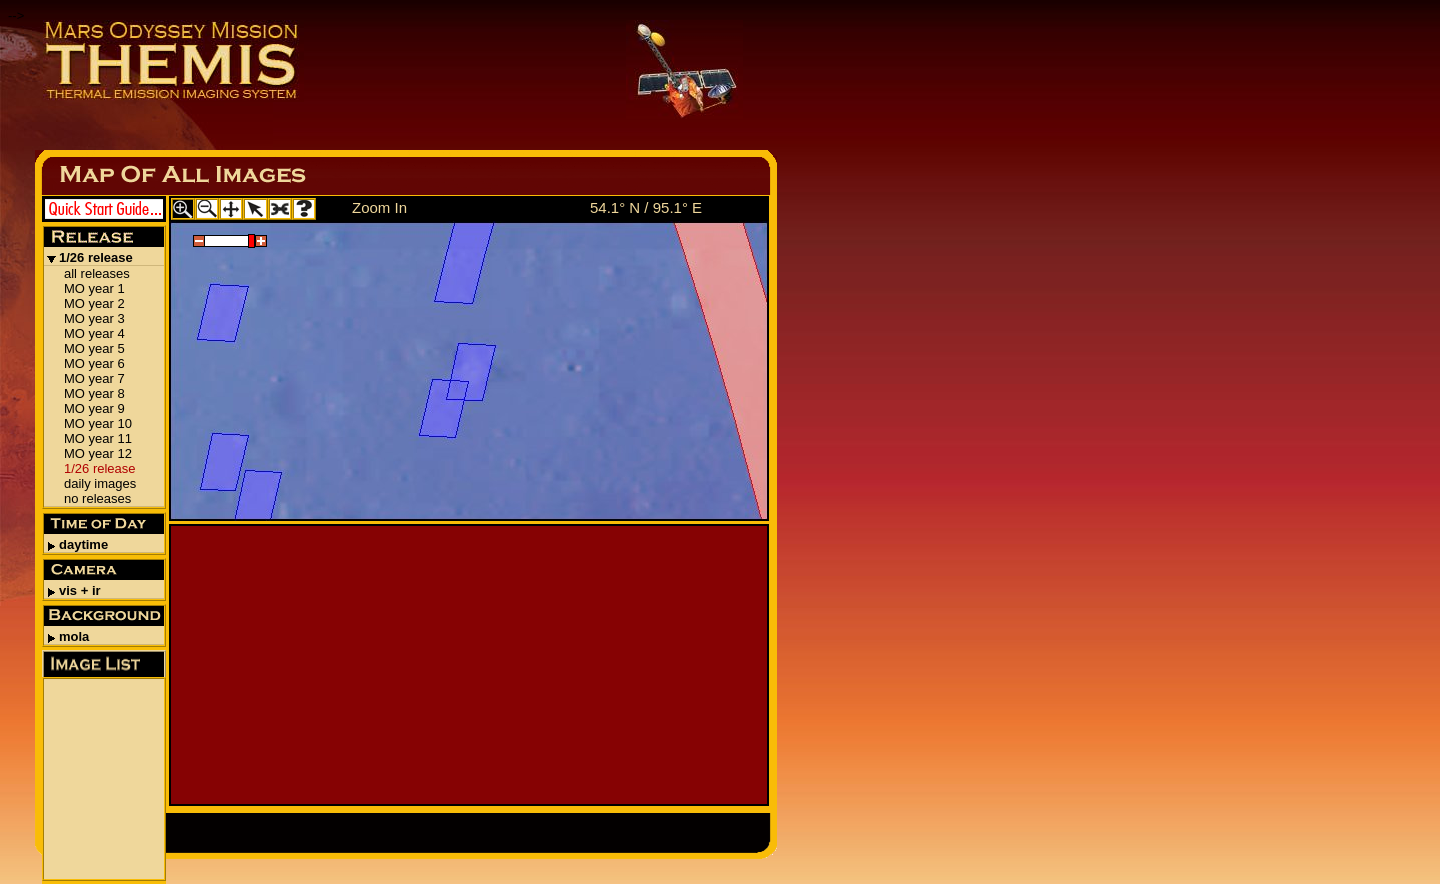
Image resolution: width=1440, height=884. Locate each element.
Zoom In (379, 207)
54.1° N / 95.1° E (646, 207)
